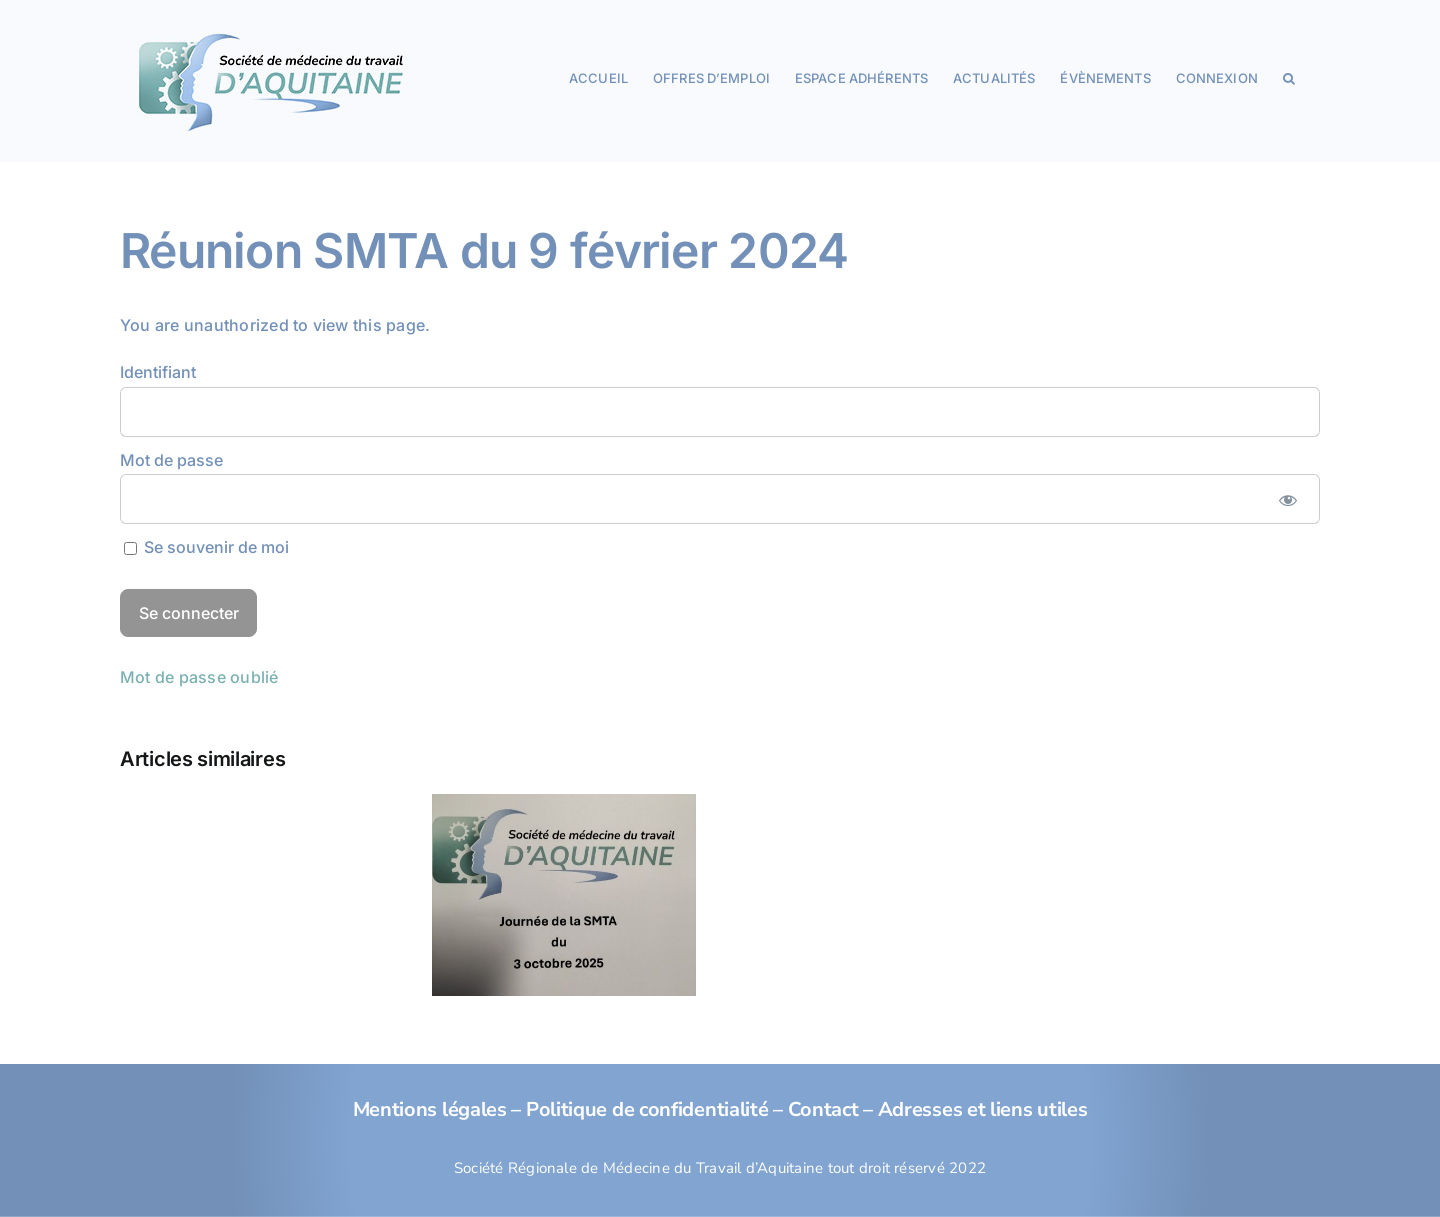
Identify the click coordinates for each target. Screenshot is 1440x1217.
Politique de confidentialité (647, 1109)
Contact (823, 1109)
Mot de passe (171, 460)
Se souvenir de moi (206, 547)
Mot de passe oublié (199, 677)
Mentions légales (430, 1109)
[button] (1289, 77)
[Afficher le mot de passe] (1287, 499)
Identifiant (158, 372)
